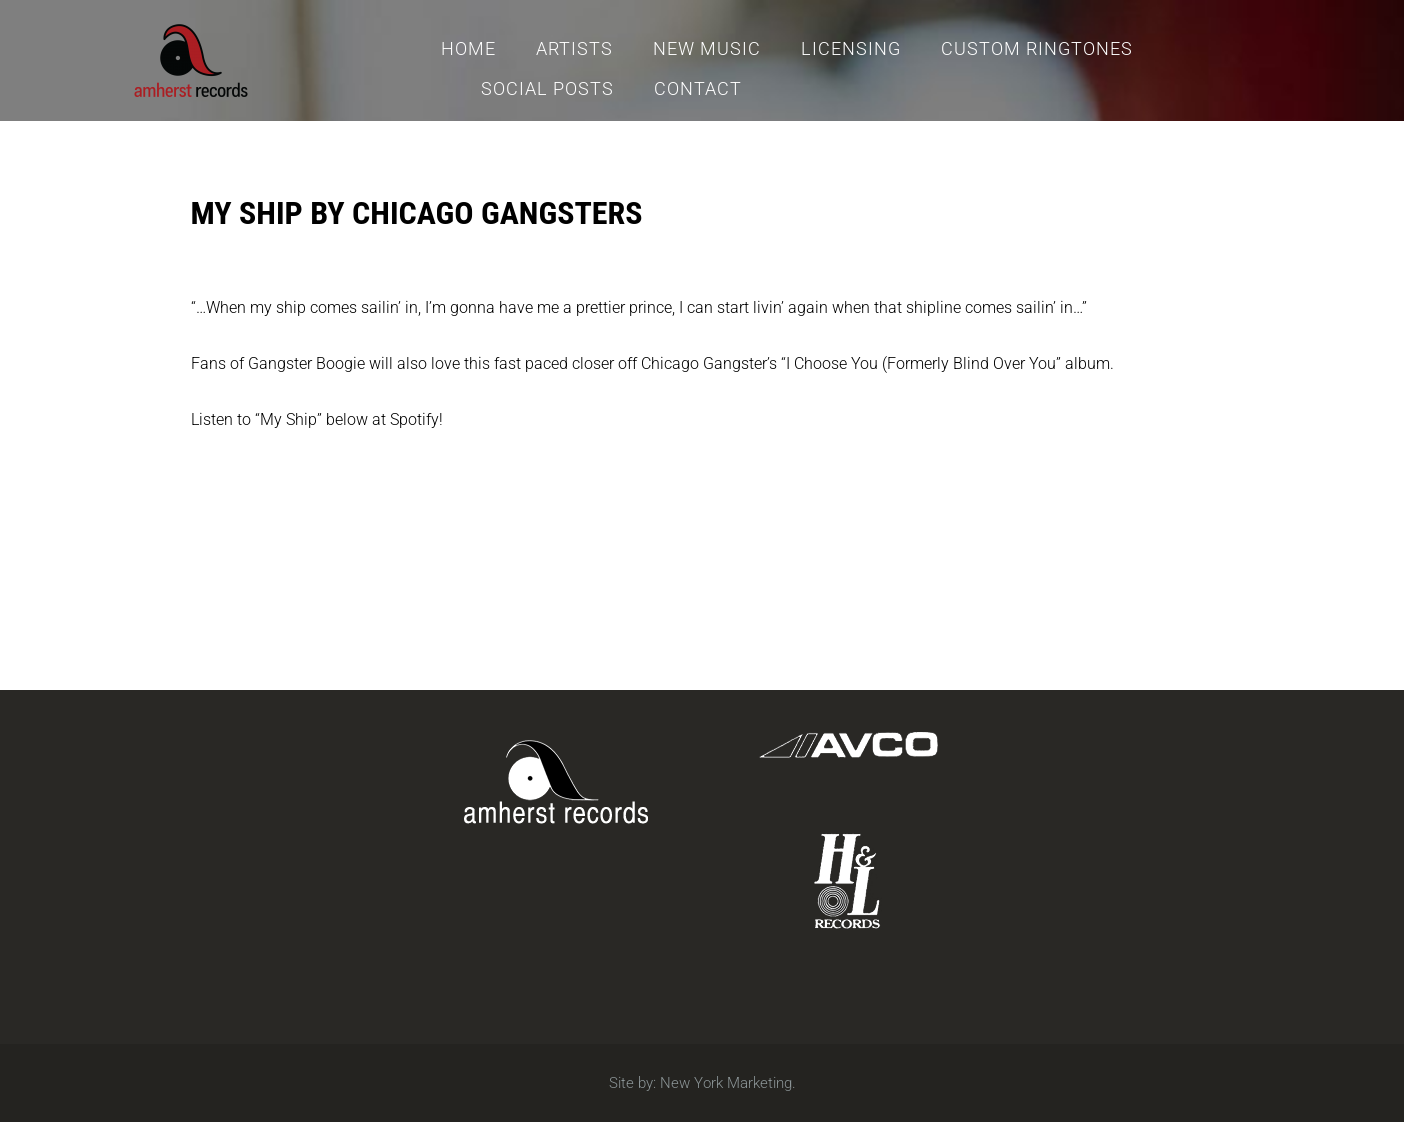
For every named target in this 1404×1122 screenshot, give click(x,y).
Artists (574, 48)
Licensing (851, 48)
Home (468, 48)
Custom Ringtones (1037, 48)
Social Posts (547, 88)
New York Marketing (726, 1083)
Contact (698, 88)
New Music (707, 48)
